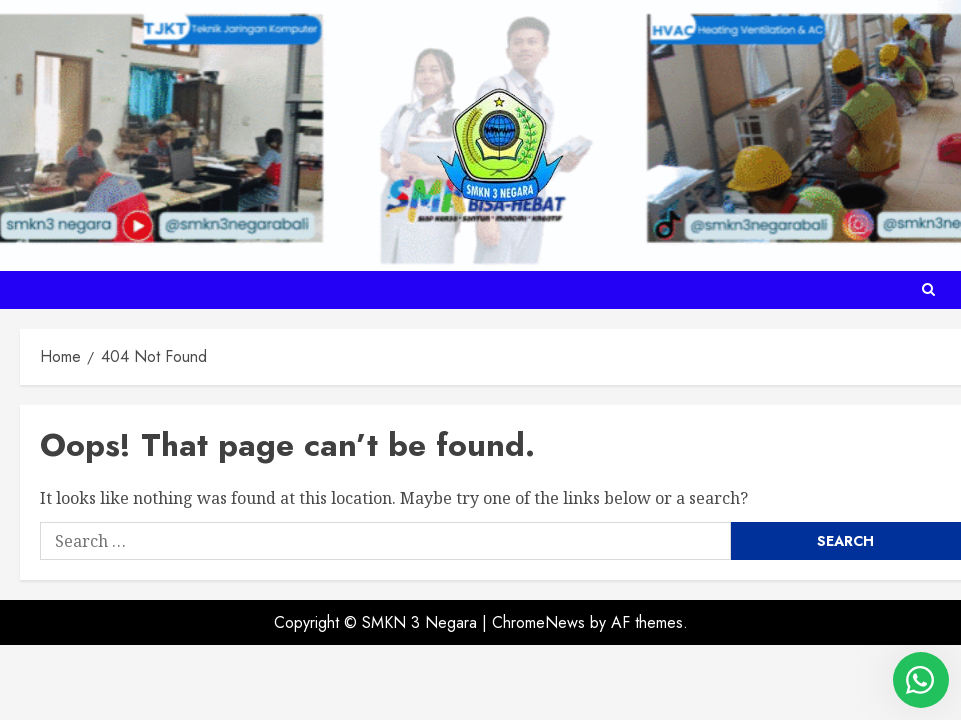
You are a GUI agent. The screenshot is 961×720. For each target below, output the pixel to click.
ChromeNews (538, 622)
